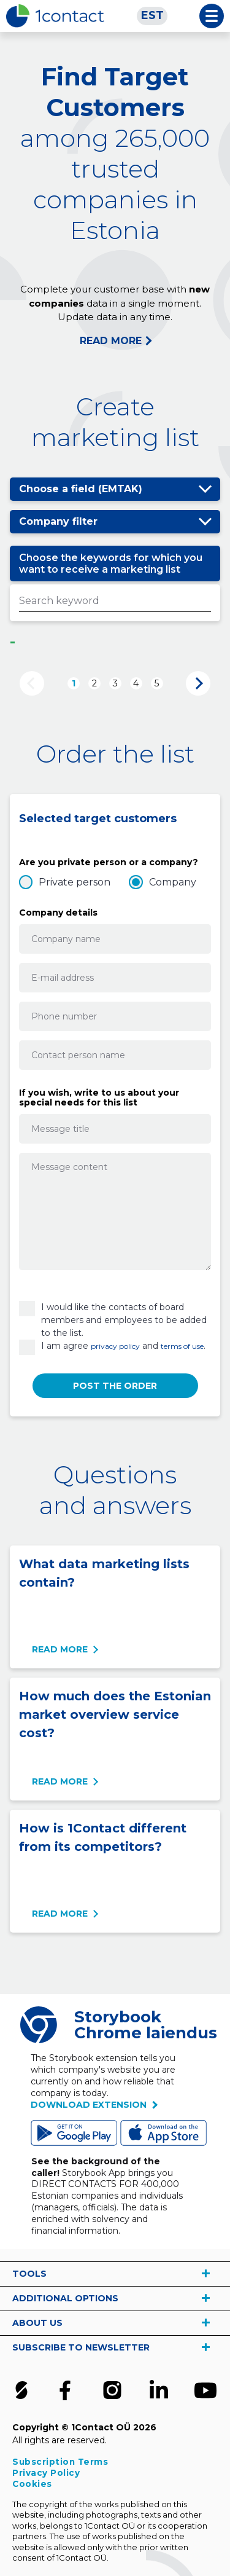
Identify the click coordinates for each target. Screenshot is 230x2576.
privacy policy (115, 1346)
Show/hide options (205, 489)
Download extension (89, 2104)
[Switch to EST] (152, 16)
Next (198, 683)
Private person (74, 882)
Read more (60, 1649)
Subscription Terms (60, 2462)
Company (172, 882)
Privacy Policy (46, 2473)
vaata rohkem (205, 2273)
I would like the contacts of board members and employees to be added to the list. (124, 1320)
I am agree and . (123, 1345)
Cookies (32, 2484)
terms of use (182, 1346)
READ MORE (111, 341)
